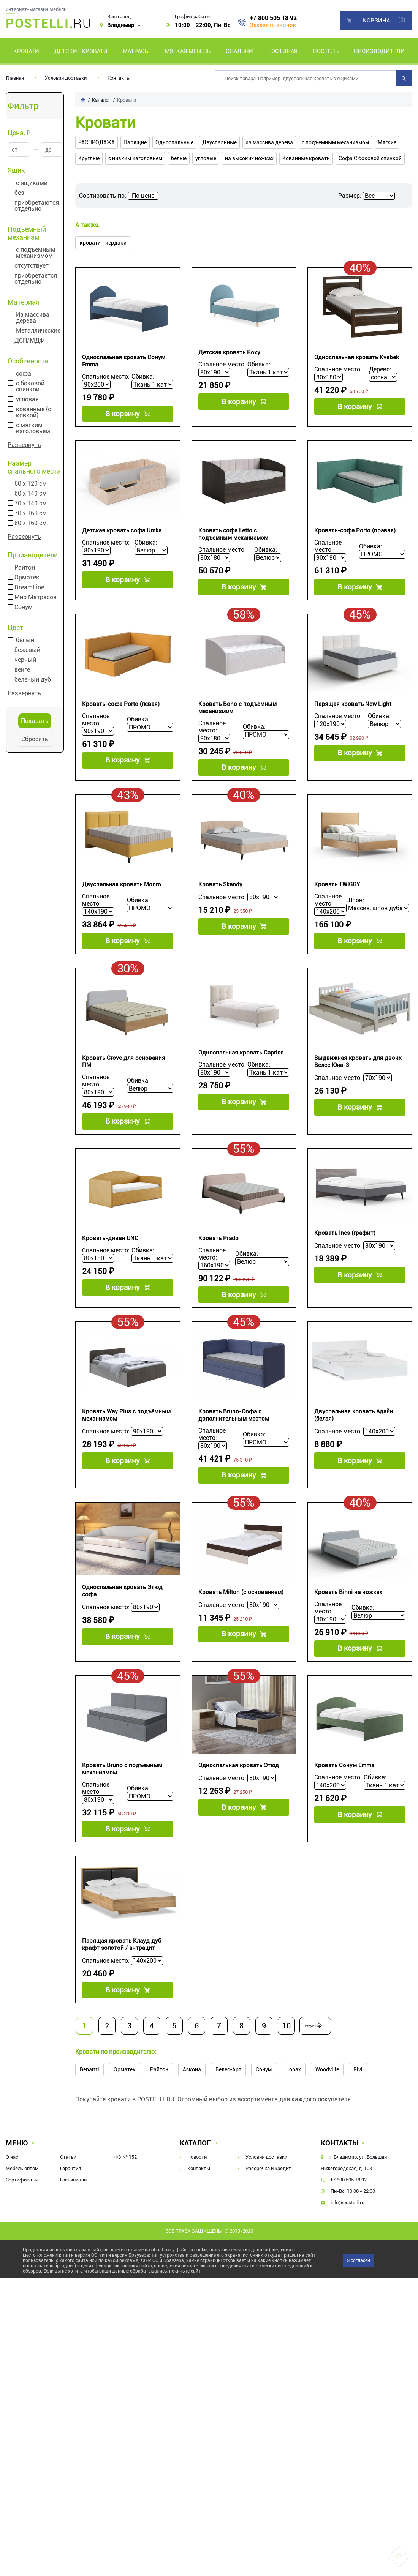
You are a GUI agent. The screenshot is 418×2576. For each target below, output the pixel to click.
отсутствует (31, 266)
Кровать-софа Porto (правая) (355, 536)
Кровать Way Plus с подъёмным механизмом (126, 1451)
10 (286, 2084)
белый (25, 640)
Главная (15, 78)
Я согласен (358, 2319)
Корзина (376, 20)
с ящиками (32, 183)
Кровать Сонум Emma (344, 1812)
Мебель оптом (22, 2227)
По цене (143, 195)
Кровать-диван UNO (110, 1267)
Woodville (327, 2128)
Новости (197, 2216)
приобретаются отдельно (36, 206)
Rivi (358, 2128)
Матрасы (136, 51)
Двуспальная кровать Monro (121, 902)
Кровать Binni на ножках (348, 1633)
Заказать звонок (273, 25)
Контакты (119, 78)
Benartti (89, 2128)
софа (23, 374)
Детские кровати (81, 51)
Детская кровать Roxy (229, 352)
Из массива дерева (32, 318)
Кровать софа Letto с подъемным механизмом (233, 540)
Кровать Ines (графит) (344, 1262)
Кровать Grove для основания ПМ (123, 1085)
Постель (326, 51)
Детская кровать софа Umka (122, 536)
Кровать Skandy (220, 902)
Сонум (23, 607)
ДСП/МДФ (29, 341)
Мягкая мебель (188, 51)
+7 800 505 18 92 (273, 18)
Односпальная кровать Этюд (238, 1812)
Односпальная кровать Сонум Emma (123, 361)
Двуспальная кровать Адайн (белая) (353, 1451)
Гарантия (70, 2227)
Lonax (293, 2128)
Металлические (38, 331)
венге (22, 670)
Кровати (26, 51)
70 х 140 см (30, 503)
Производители (379, 51)
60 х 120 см (30, 484)
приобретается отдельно (35, 279)
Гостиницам (74, 2238)
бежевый (27, 650)
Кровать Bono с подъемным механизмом (237, 719)
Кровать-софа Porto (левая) (121, 715)
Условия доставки (66, 78)
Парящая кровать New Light (352, 715)
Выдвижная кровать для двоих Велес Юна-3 (358, 1085)
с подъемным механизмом (35, 253)
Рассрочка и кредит (268, 2227)
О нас (12, 2216)
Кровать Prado (218, 1267)
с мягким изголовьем (33, 428)
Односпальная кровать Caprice (240, 1076)
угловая (27, 399)
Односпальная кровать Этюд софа (122, 1632)
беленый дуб (32, 680)
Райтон (24, 568)
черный (25, 660)
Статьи (68, 2216)
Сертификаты (22, 2238)
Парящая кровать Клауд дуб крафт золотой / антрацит (121, 1997)
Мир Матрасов (35, 597)
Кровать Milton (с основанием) (240, 1633)
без (19, 193)
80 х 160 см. (31, 523)
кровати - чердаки (103, 243)
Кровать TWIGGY (337, 902)
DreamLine (29, 587)
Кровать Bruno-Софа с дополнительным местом (233, 1451)
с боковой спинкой (30, 386)
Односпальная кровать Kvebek (356, 357)
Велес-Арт (228, 2128)
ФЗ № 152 (125, 2216)
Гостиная (283, 51)
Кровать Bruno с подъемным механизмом (122, 1816)
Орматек (27, 578)
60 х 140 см (30, 494)
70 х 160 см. (31, 513)
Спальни (239, 51)
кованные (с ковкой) (33, 412)
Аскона (192, 2128)
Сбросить (34, 739)
